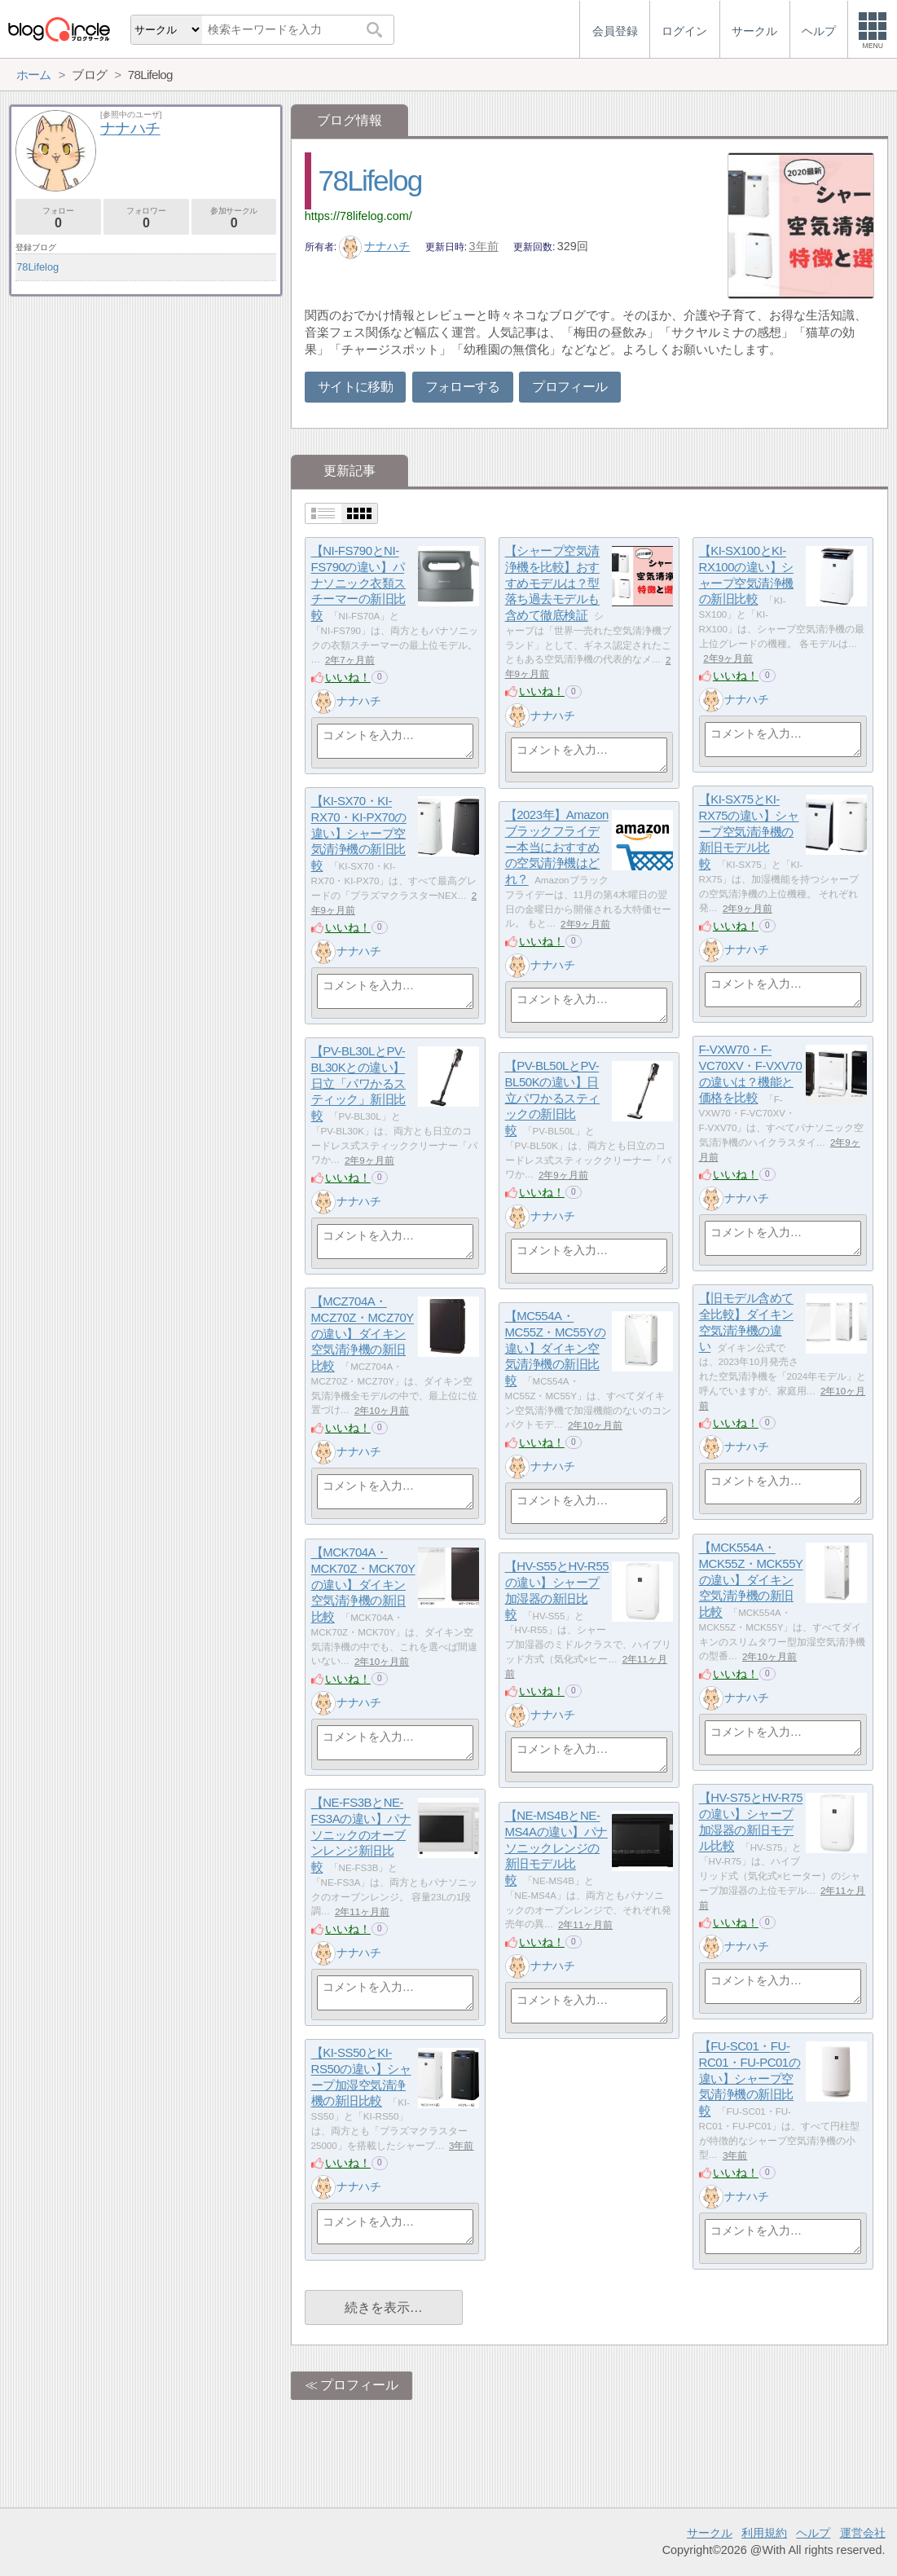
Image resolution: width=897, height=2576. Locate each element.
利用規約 (764, 2532)
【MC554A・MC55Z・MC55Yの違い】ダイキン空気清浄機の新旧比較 (555, 1349)
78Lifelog (370, 180)
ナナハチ (375, 246)
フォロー (58, 218)
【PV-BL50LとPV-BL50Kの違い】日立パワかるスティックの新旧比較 (552, 1098)
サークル (709, 2532)
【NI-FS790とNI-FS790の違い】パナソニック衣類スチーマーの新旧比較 (358, 583)
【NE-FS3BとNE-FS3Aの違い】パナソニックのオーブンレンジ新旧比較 (361, 1835)
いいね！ (348, 677)
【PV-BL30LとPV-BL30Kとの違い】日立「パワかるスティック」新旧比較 (358, 1084)
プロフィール (569, 387)
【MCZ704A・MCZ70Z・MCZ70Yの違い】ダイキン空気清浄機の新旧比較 (362, 1334)
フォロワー (146, 218)
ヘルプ (813, 2532)
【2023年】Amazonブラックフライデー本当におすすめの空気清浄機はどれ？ (557, 847)
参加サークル (234, 218)
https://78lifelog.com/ (358, 215)
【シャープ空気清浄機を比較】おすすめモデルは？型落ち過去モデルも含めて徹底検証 (552, 583)
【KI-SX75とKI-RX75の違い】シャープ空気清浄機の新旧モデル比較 (749, 832)
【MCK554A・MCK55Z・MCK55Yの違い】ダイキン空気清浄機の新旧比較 (751, 1580)
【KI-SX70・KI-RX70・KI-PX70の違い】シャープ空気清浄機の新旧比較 (359, 834)
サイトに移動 (355, 387)
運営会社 (863, 2532)
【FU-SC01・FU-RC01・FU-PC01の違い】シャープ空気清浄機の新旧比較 (750, 2079)
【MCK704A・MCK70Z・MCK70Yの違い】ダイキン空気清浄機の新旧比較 (363, 1585)
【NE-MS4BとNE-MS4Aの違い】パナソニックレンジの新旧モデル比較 (556, 1848)
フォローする (462, 387)
